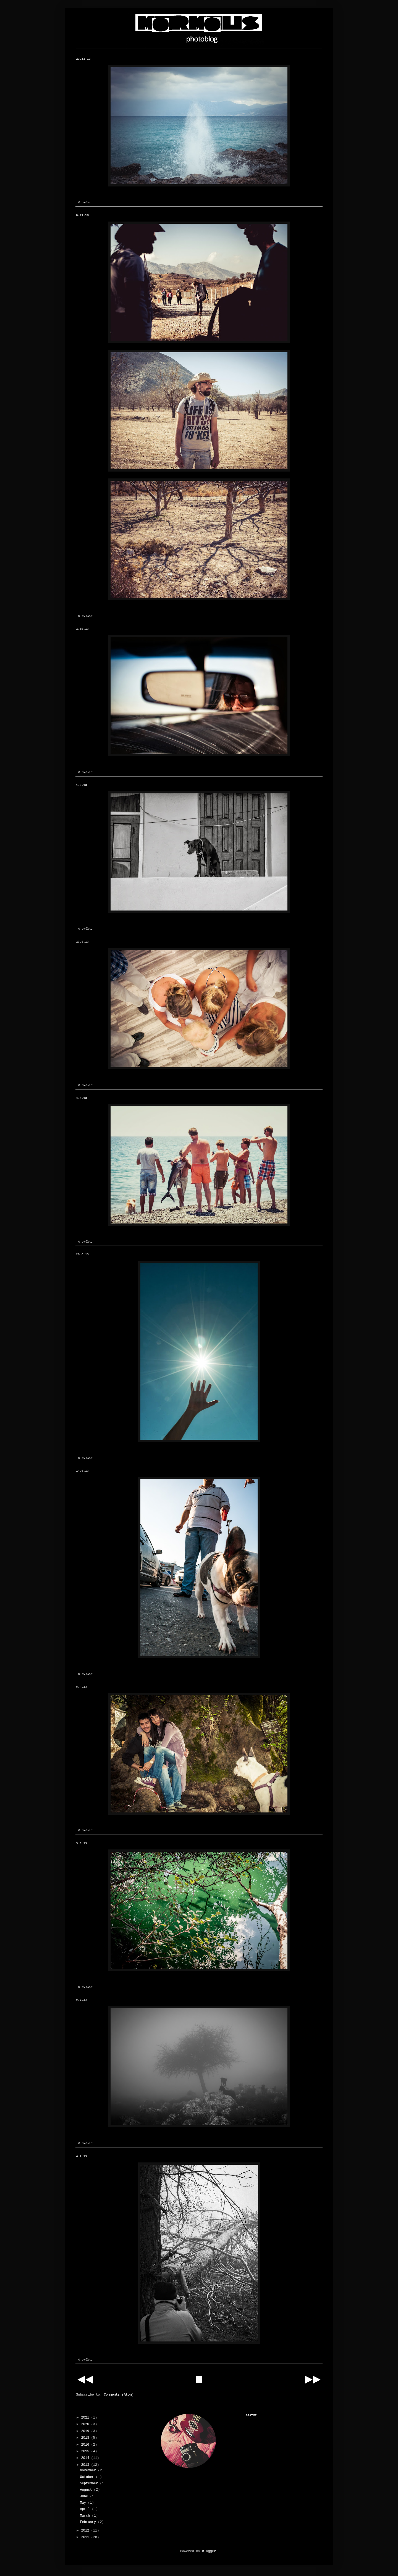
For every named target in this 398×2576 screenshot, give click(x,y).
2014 (86, 2458)
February (89, 2522)
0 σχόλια (85, 202)
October (88, 2477)
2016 (86, 2445)
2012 (86, 2531)
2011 (86, 2537)
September (90, 2483)
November (89, 2470)
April (86, 2509)
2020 (86, 2424)
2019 (86, 2431)
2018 (86, 2438)
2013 (86, 2465)
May (84, 2503)
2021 (86, 2418)
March (86, 2516)
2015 (86, 2451)
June (85, 2496)
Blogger (209, 2551)
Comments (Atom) (119, 2395)
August (87, 2490)
